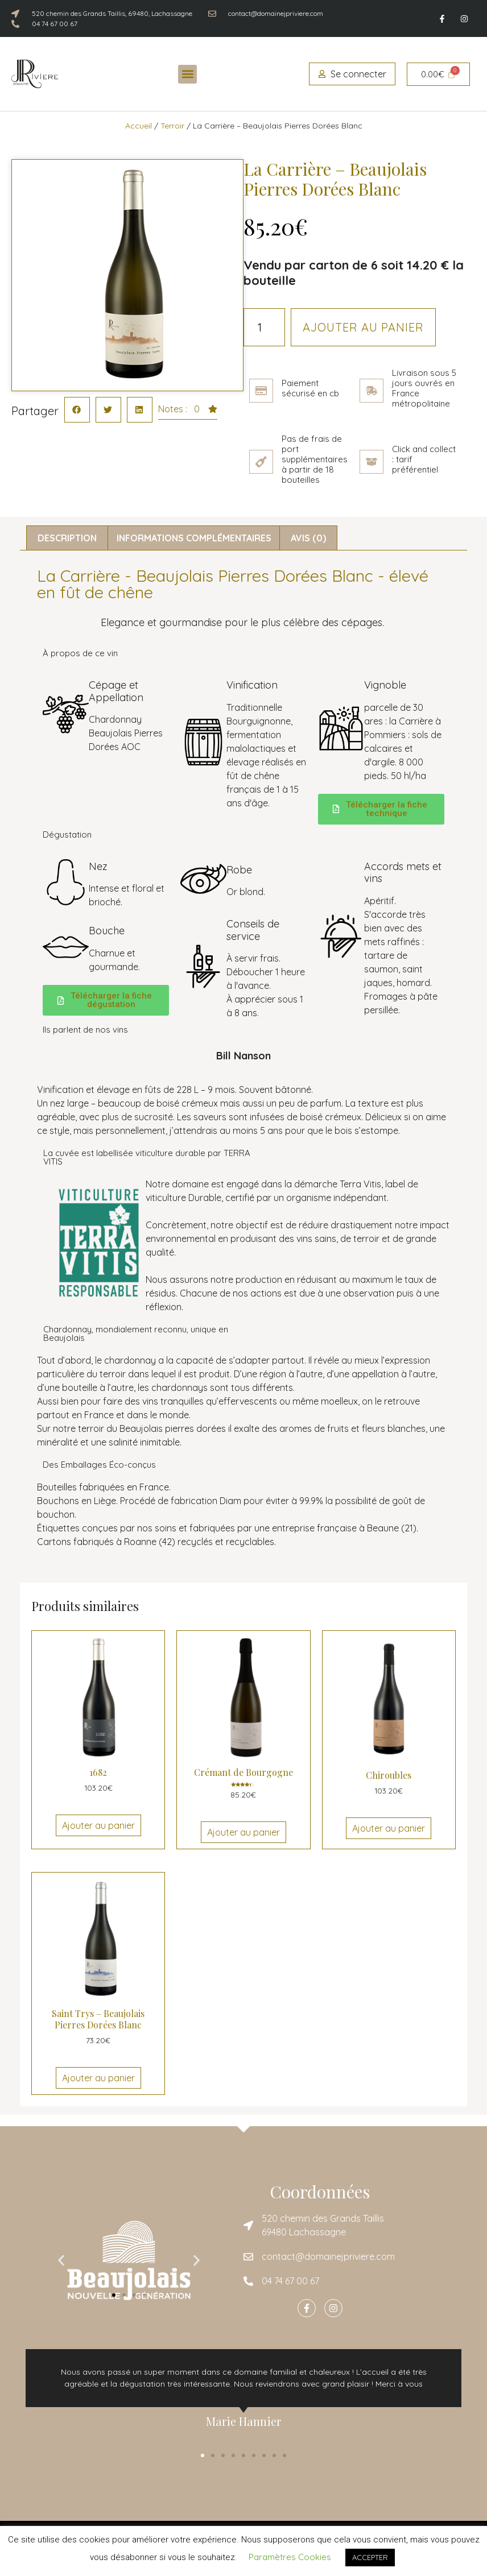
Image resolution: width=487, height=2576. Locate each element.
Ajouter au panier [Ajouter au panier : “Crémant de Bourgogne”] (243, 1832)
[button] (187, 74)
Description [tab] (67, 538)
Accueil (138, 126)
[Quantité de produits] (264, 327)
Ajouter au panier (363, 327)
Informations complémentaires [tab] (194, 538)
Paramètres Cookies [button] (290, 2557)
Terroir (172, 126)
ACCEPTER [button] (370, 2557)
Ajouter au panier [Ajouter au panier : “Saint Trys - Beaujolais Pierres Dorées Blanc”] (98, 2078)
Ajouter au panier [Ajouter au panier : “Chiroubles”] (388, 1828)
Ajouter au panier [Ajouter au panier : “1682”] (98, 1825)
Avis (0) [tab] (308, 538)
